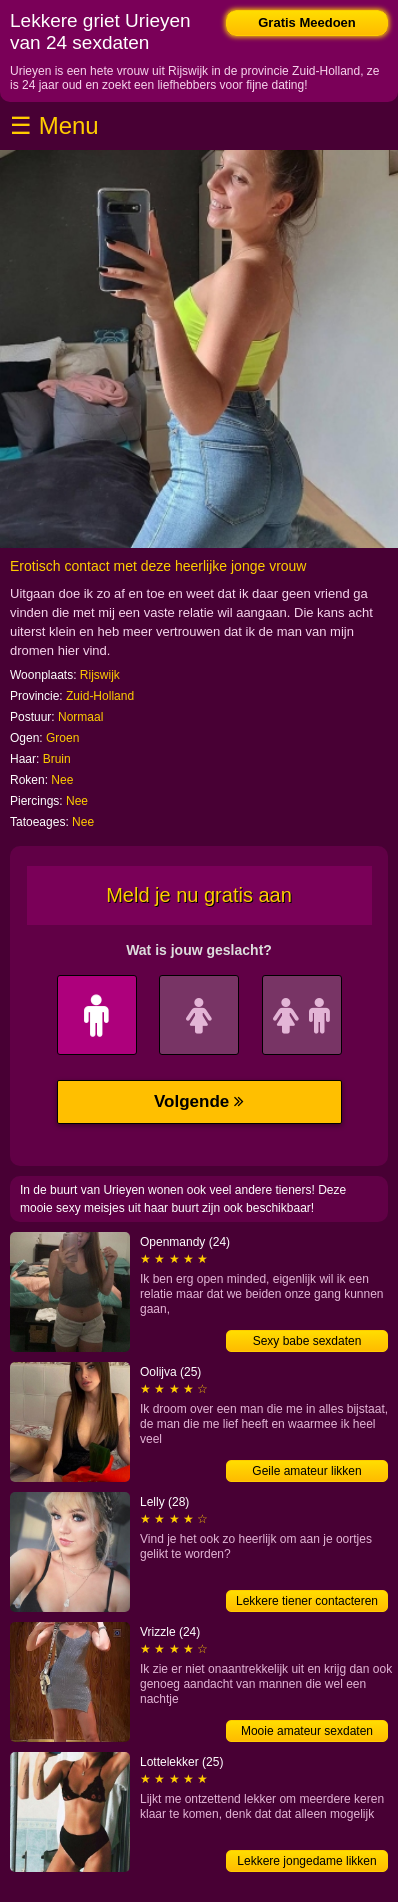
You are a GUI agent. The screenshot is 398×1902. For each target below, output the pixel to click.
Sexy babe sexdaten (307, 1341)
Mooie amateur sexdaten (307, 1731)
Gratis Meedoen (307, 22)
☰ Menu (54, 125)
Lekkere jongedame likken (306, 1861)
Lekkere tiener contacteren (307, 1601)
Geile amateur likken (306, 1471)
